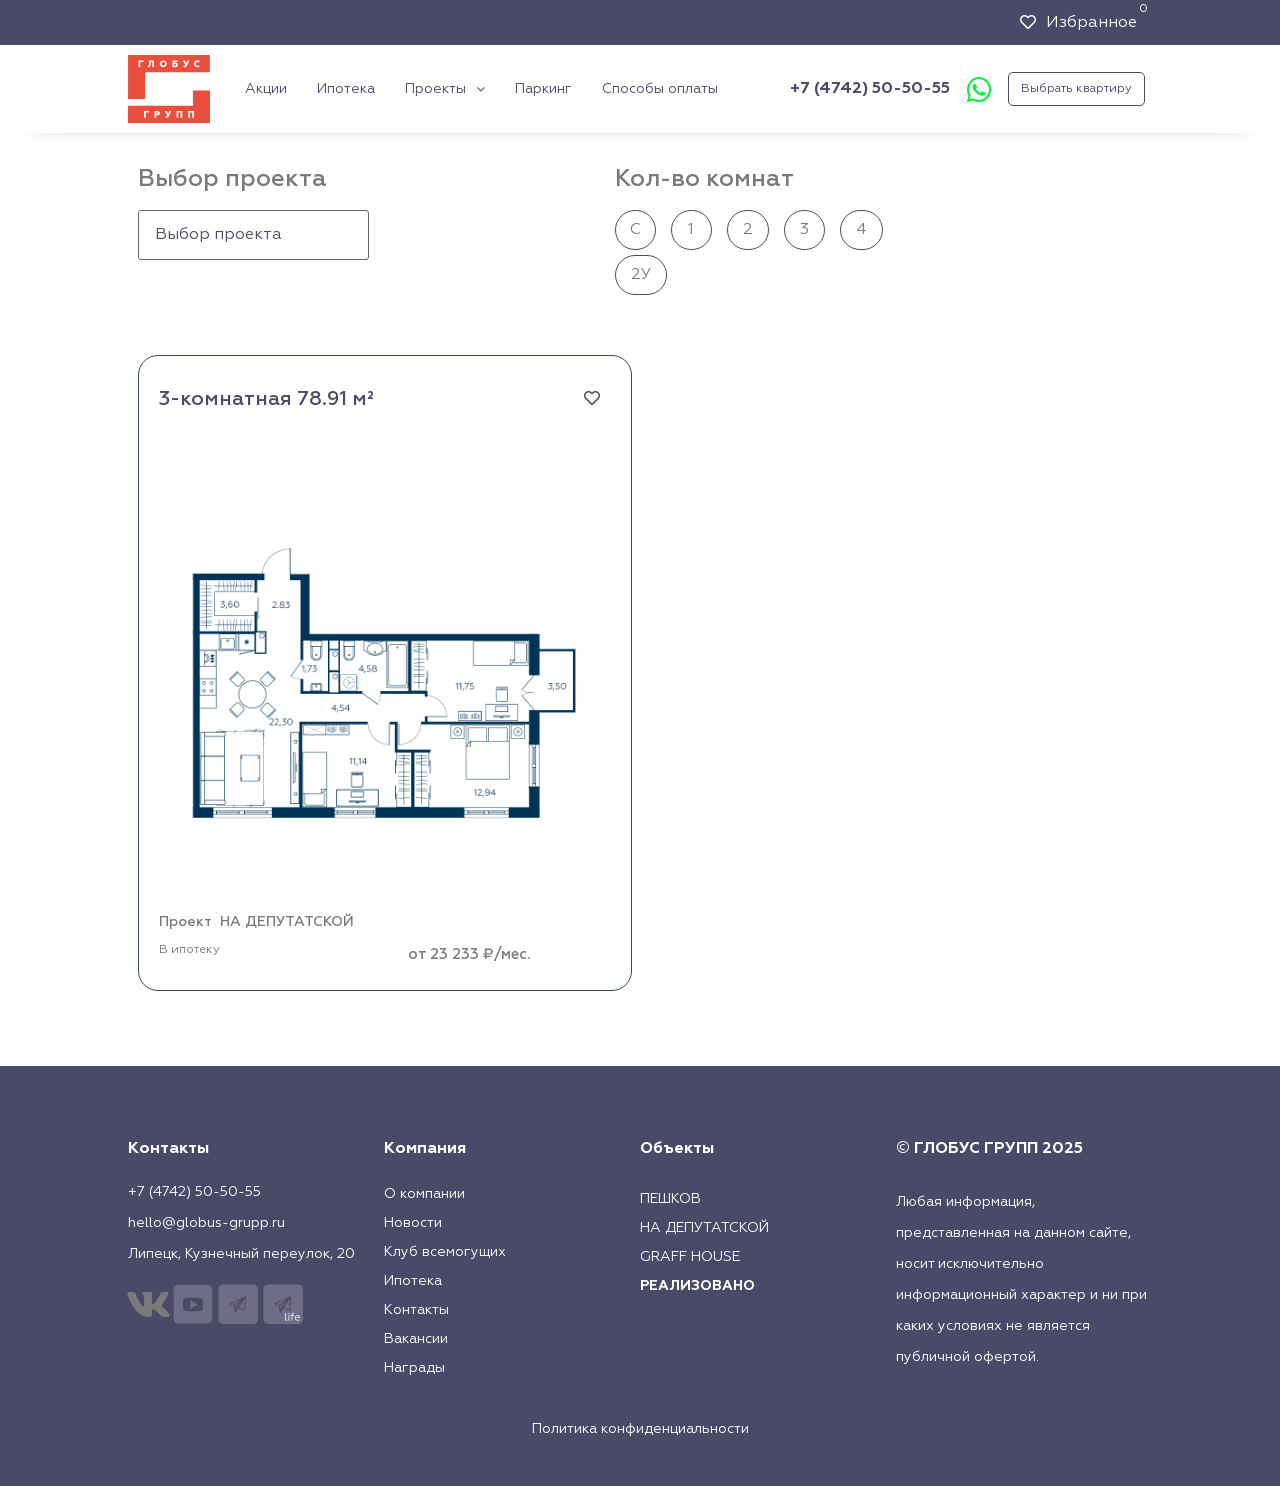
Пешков (670, 1199)
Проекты (445, 89)
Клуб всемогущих (445, 1252)
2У (641, 275)
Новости (413, 1223)
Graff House (690, 1257)
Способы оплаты (660, 89)
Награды (414, 1368)
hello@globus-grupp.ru (206, 1223)
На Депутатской (704, 1228)
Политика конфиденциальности (640, 1429)
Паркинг (543, 89)
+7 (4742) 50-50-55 (870, 89)
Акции (266, 89)
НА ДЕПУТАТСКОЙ (287, 922)
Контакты (416, 1310)
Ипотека (346, 89)
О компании (424, 1194)
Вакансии (416, 1339)
